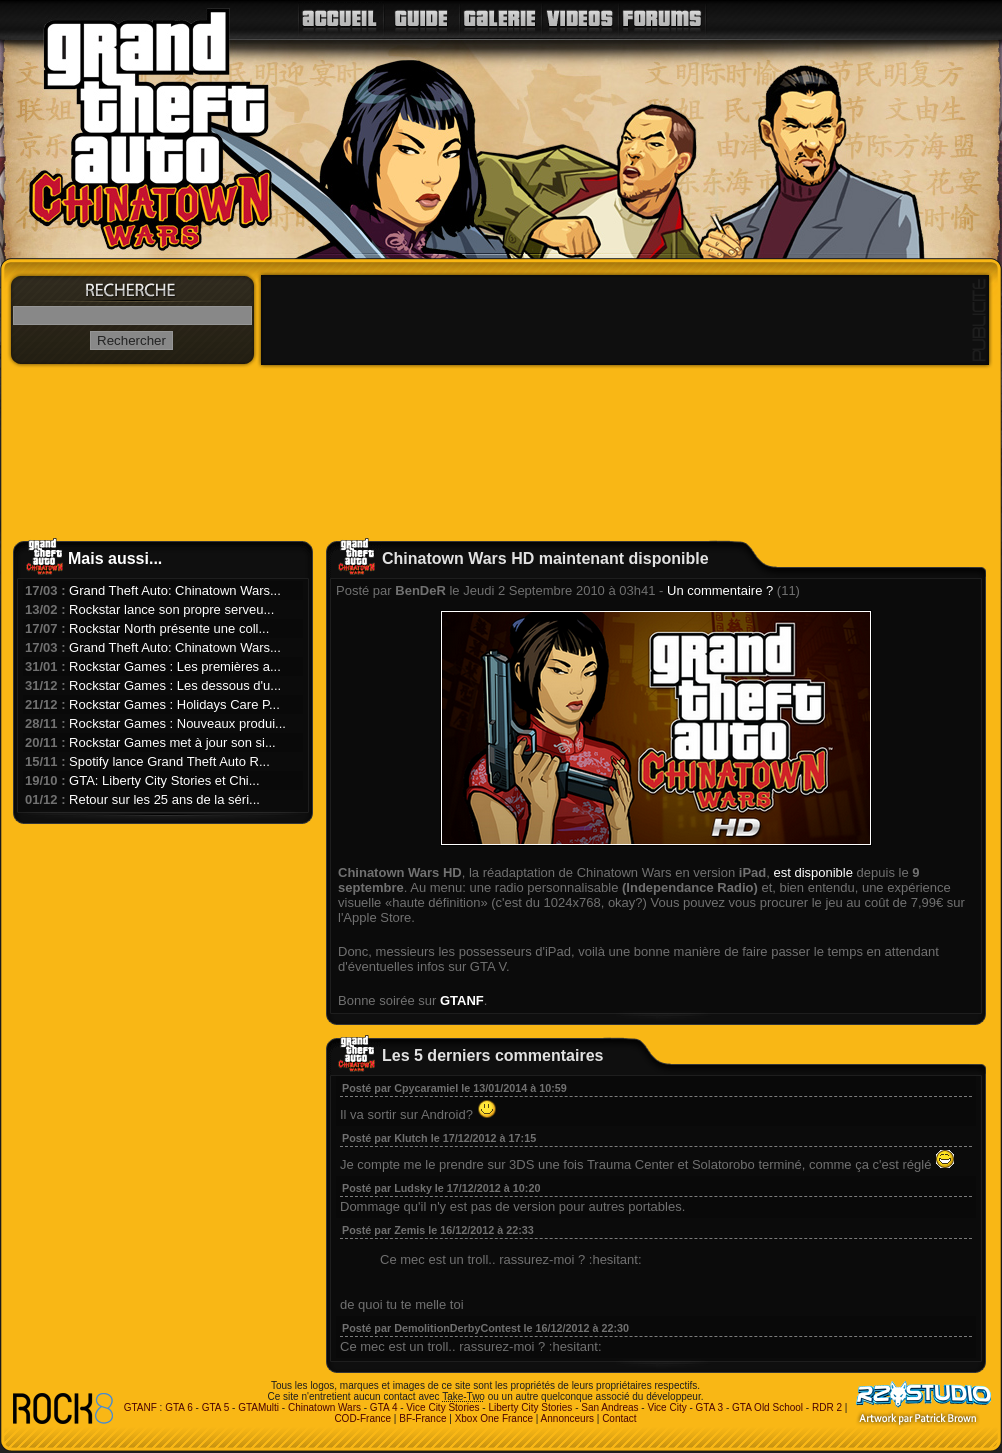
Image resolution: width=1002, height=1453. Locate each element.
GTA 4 (384, 1407)
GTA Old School (767, 1407)
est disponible (813, 872)
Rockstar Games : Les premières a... (175, 666)
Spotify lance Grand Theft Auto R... (169, 761)
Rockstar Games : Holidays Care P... (174, 704)
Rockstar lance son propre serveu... (171, 609)
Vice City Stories (442, 1407)
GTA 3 (710, 1407)
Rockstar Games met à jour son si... (172, 742)
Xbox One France (494, 1418)
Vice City (666, 1407)
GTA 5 (216, 1407)
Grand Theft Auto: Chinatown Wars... (175, 590)
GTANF (462, 1000)
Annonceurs (567, 1418)
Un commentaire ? (720, 590)
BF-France (422, 1418)
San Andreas (609, 1407)
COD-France (362, 1418)
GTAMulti (258, 1407)
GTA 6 (179, 1407)
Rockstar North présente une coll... (169, 628)
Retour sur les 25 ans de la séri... (164, 799)
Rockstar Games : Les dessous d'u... (175, 685)
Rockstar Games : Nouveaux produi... (177, 723)
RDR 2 (827, 1407)
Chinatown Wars (324, 1407)
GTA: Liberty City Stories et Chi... (164, 780)
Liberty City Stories (530, 1407)
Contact (619, 1418)
